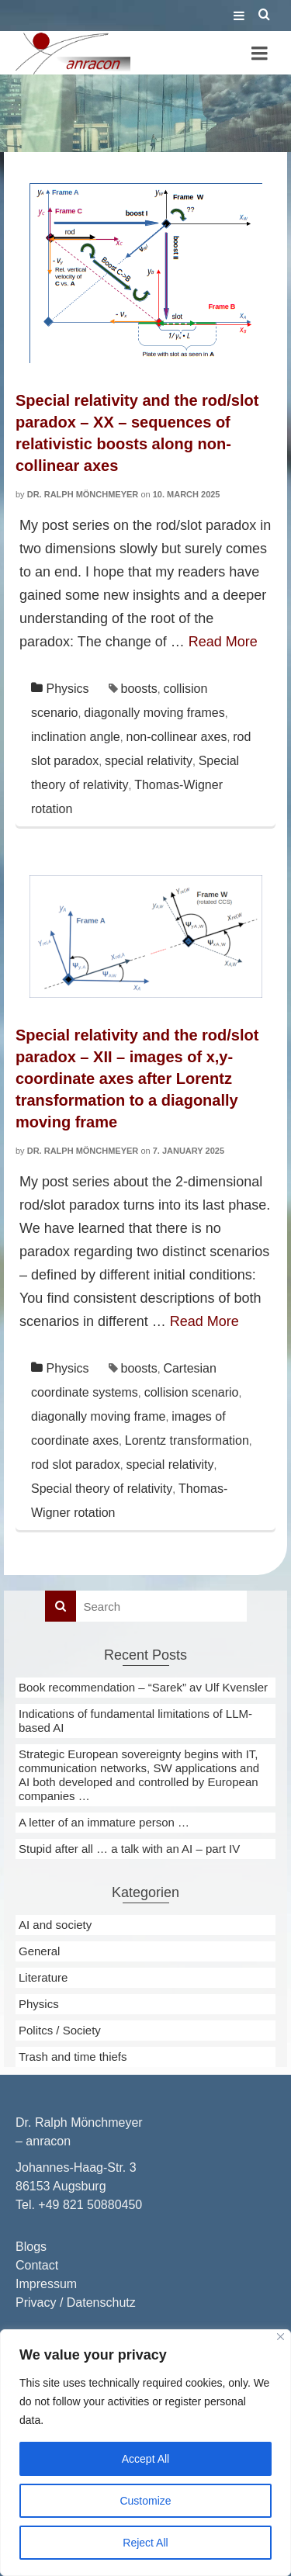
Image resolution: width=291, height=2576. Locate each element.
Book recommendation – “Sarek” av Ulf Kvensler (143, 1687)
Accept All (145, 2459)
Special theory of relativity (101, 1488)
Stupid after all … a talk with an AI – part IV (129, 1848)
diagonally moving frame (98, 1416)
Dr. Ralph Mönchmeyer (83, 494)
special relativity (148, 760)
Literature (43, 1977)
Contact (37, 2265)
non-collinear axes (176, 736)
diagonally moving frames (154, 712)
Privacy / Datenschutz (76, 2302)
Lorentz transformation (187, 1440)
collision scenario (191, 1392)
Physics (67, 688)
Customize (145, 2501)
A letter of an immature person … (104, 1822)
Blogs (31, 2246)
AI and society (55, 1924)
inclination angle (75, 736)
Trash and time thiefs (73, 2056)
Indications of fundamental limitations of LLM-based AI (135, 1720)
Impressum (46, 2283)
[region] (145, 2452)
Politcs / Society (60, 2030)
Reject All (145, 2542)
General (39, 1951)
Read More (223, 641)
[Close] (280, 2336)
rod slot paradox (75, 1464)
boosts (138, 688)
